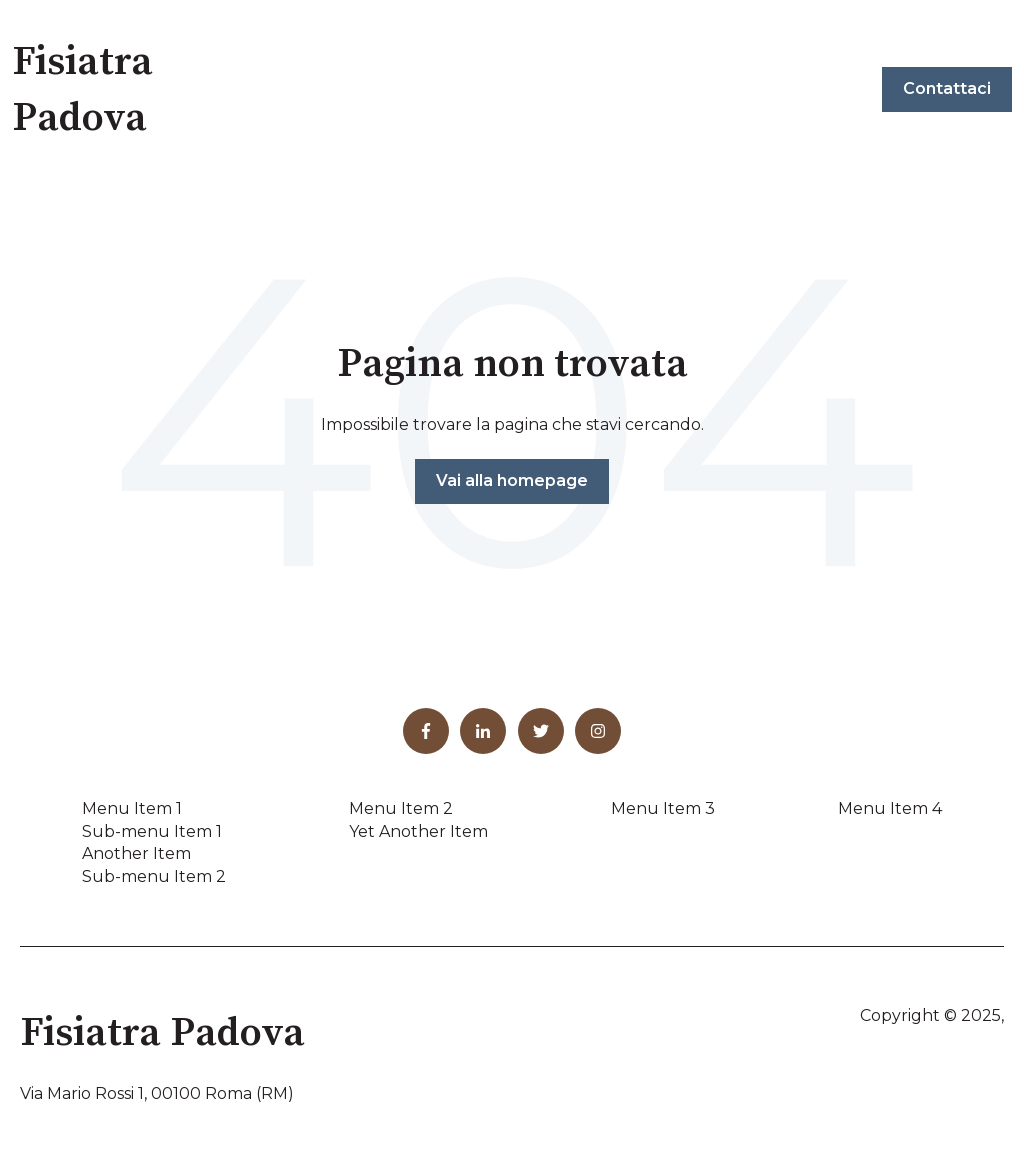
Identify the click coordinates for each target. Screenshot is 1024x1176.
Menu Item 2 (401, 808)
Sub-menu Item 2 (154, 876)
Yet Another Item (418, 831)
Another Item (136, 853)
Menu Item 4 (890, 808)
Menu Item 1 (132, 808)
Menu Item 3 (663, 808)
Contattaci (947, 88)
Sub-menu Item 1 (152, 831)
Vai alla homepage (512, 480)
